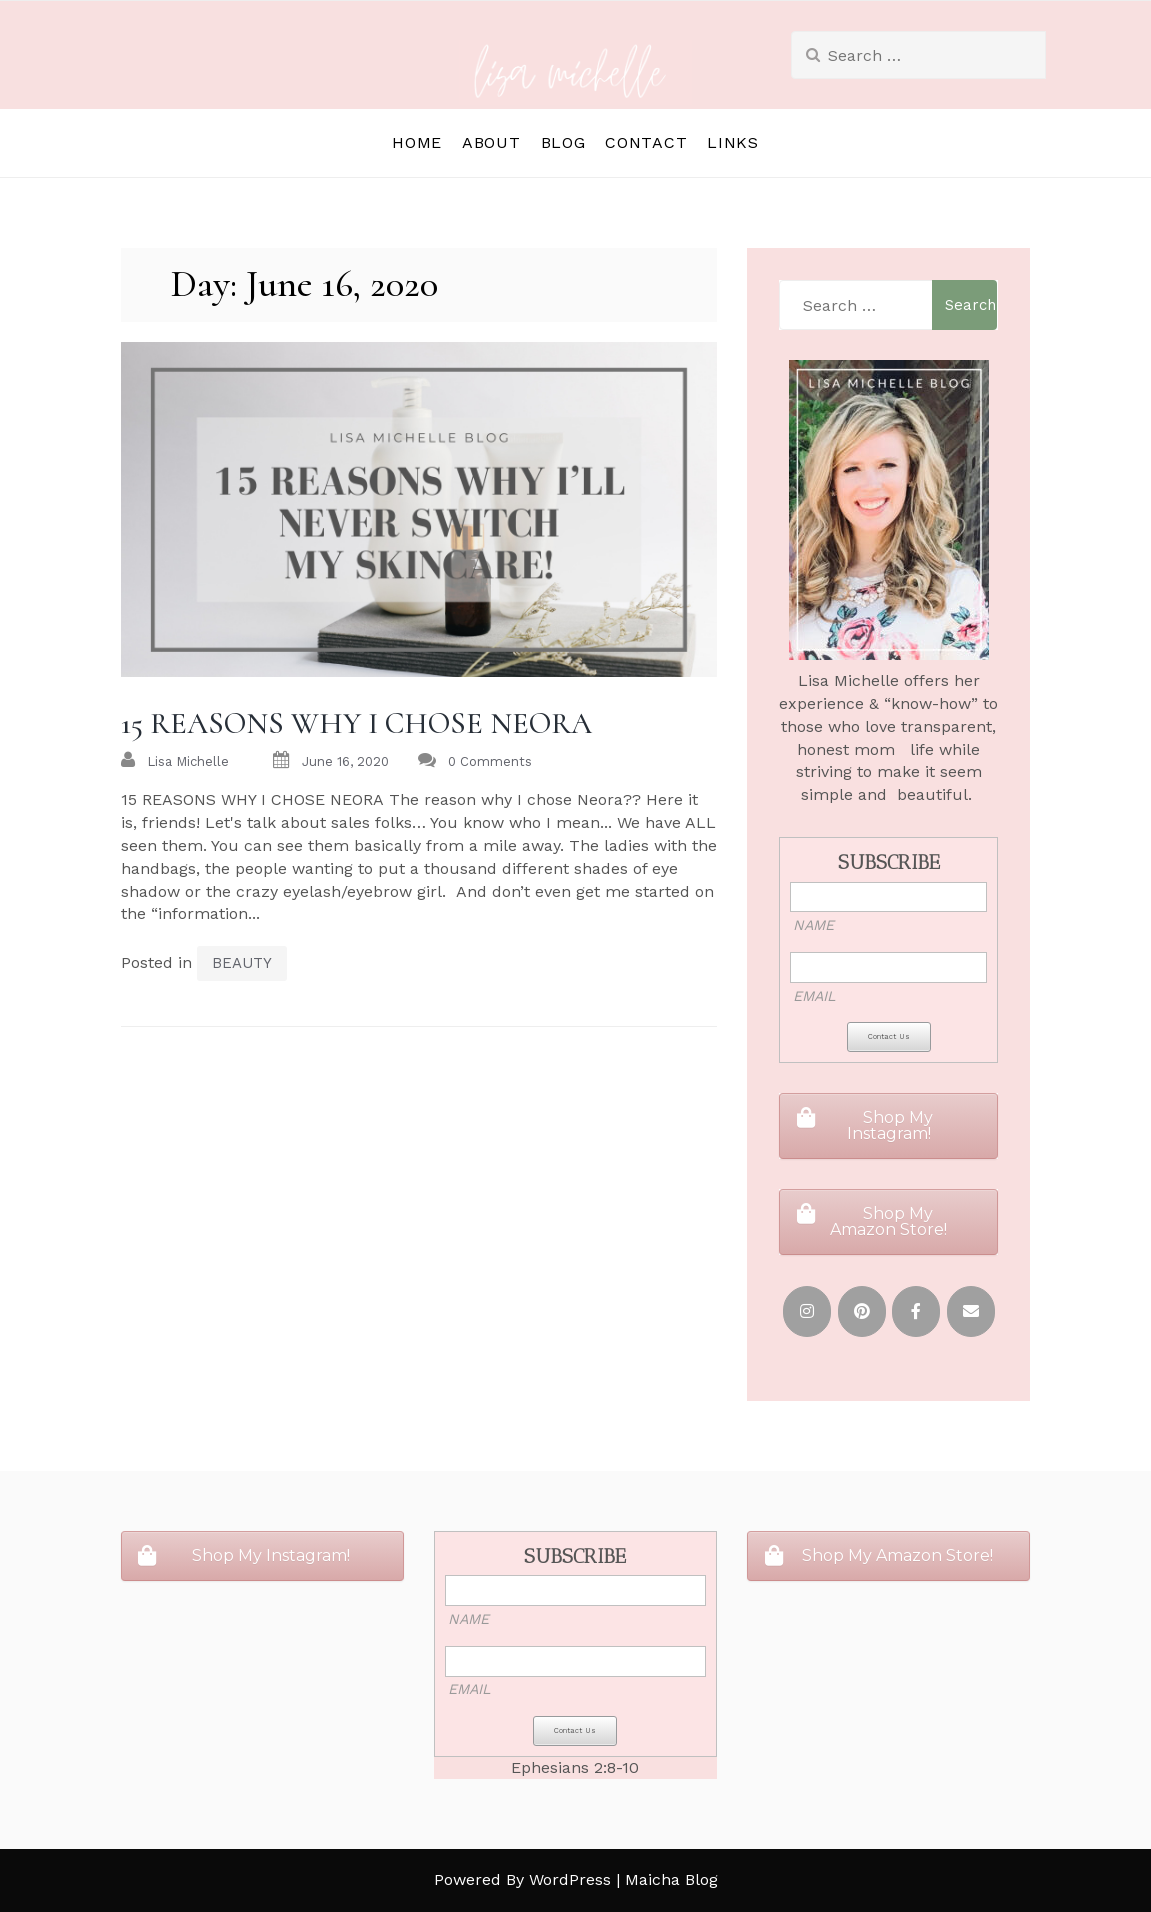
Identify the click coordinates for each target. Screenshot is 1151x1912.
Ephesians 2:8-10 (575, 1767)
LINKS (733, 142)
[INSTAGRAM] (807, 1311)
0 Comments (490, 761)
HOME (417, 142)
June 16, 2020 (345, 761)
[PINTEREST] (862, 1311)
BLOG (563, 142)
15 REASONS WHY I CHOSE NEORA (356, 723)
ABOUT (491, 142)
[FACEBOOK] (916, 1311)
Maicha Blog (671, 1879)
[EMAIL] (971, 1311)
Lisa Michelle (188, 761)
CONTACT (646, 142)
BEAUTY (242, 963)
